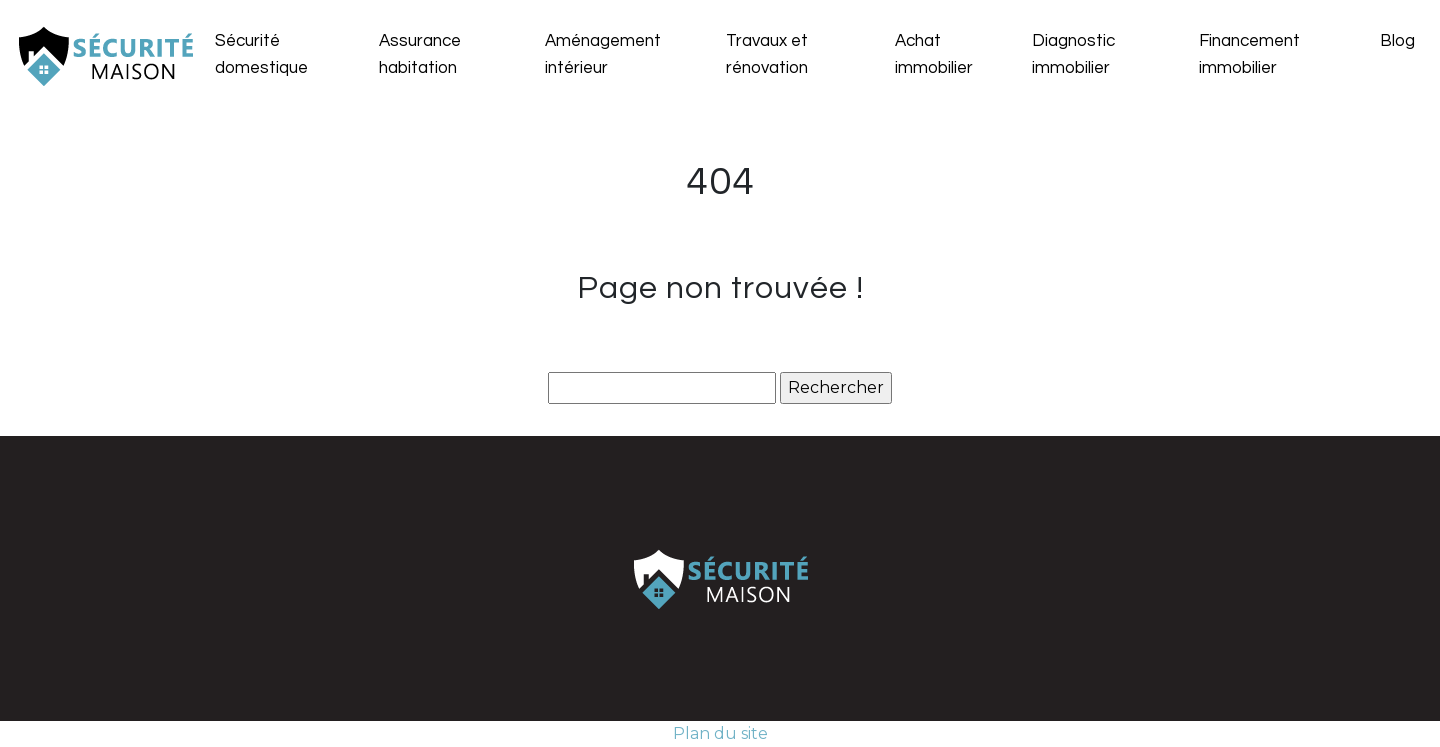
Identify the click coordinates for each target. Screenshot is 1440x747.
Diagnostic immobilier (1073, 54)
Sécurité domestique (261, 54)
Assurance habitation (420, 54)
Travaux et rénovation (767, 54)
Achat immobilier (934, 54)
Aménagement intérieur (603, 54)
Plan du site (720, 733)
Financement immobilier (1249, 54)
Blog (1397, 41)
